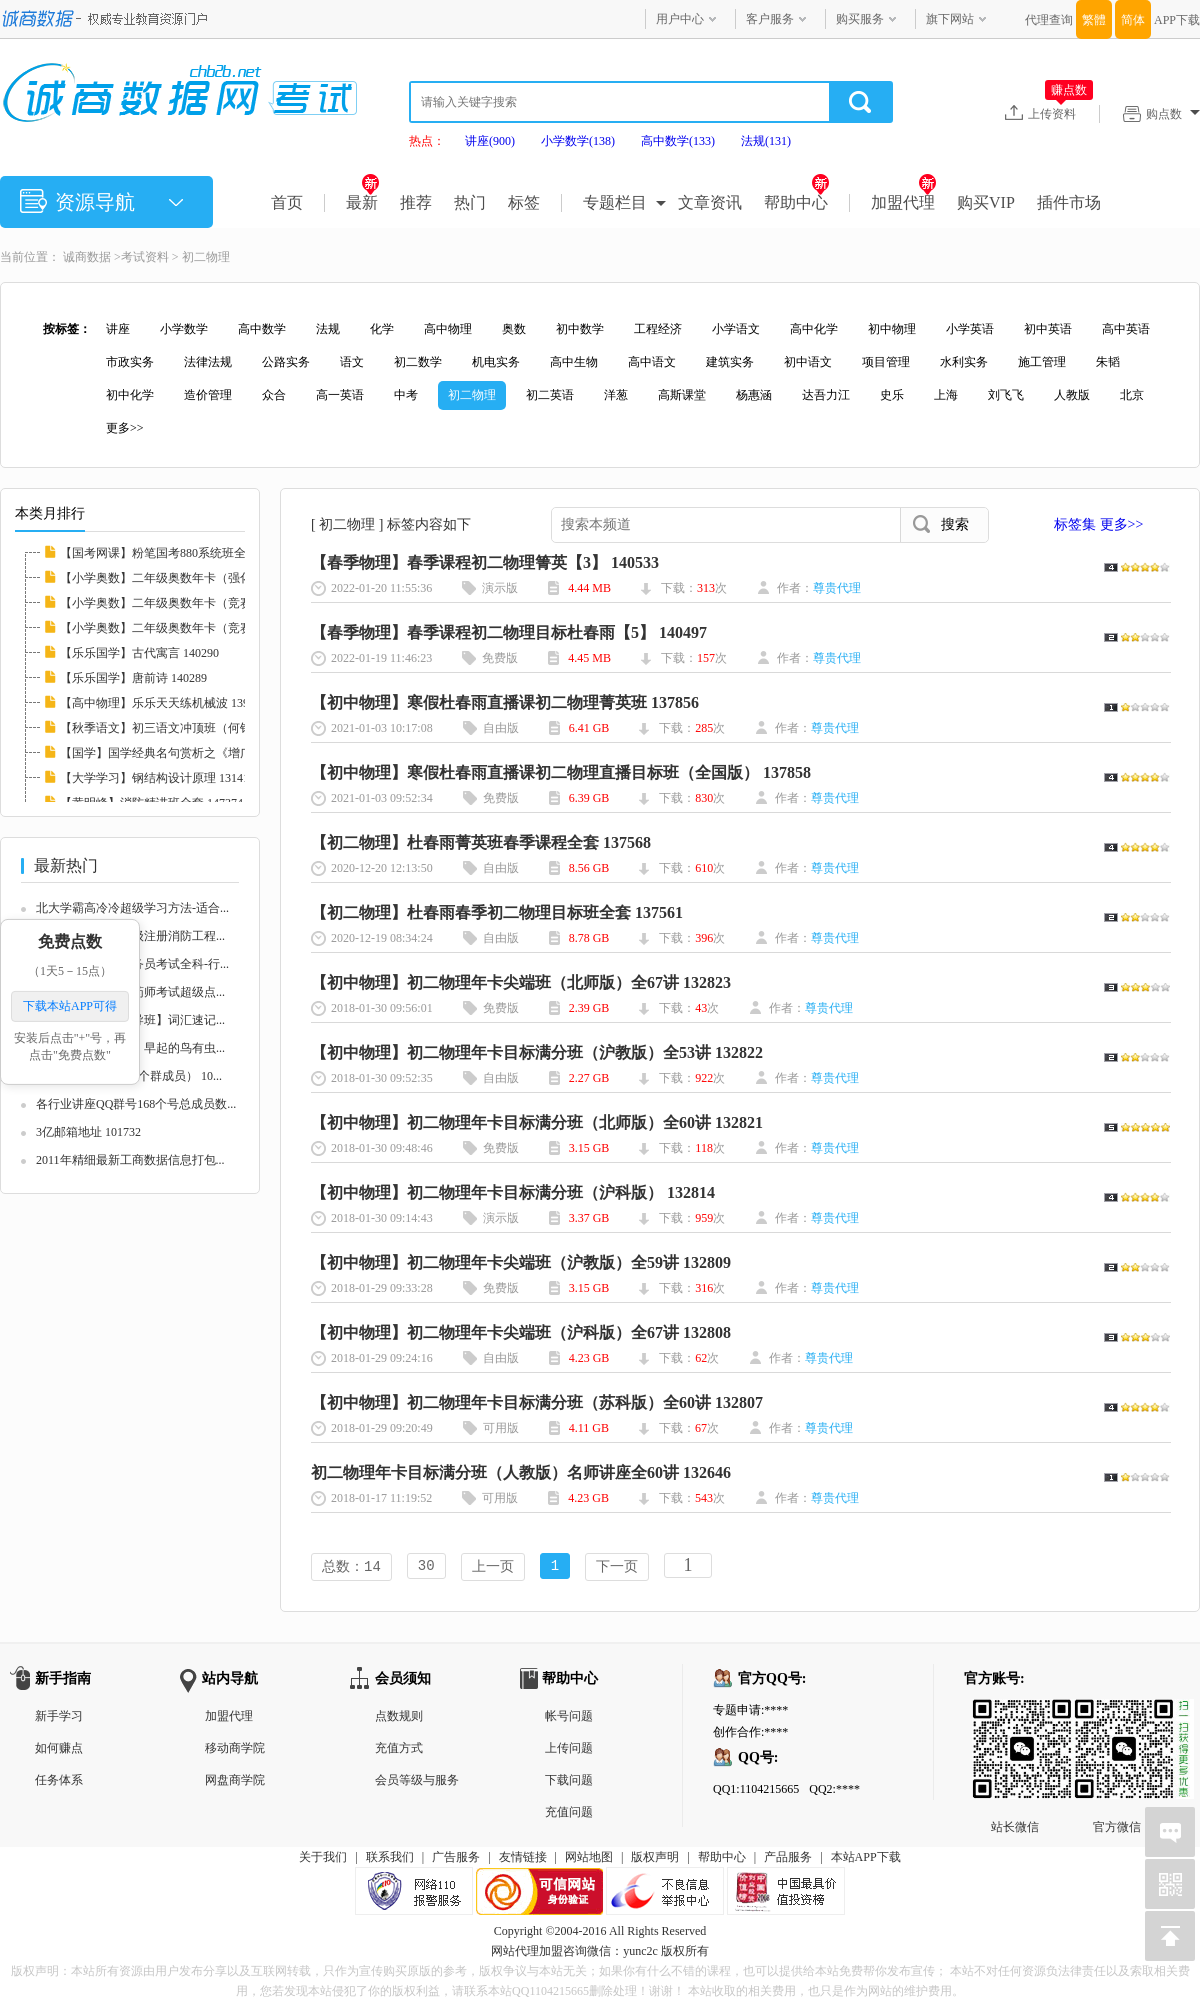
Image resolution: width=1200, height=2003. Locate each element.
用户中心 (680, 19)
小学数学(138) (578, 141)
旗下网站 (950, 19)
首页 (287, 202)
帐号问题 (569, 1718)
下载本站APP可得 (70, 1006)
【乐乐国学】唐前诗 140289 (133, 678)
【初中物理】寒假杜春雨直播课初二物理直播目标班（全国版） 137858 (561, 772)
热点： (427, 141)
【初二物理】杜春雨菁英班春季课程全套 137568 (481, 842)
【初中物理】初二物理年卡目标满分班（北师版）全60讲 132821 (537, 1122)
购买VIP (986, 202)
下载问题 (569, 1782)
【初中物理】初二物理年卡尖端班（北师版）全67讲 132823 (521, 982)
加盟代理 (903, 202)
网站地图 (589, 1859)
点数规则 (399, 1718)
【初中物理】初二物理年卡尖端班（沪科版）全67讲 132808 (521, 1332)
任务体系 (59, 1782)
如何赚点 (59, 1750)
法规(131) (766, 141)
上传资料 (1060, 113)
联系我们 (390, 1859)
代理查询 (1049, 20)
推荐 (416, 202)
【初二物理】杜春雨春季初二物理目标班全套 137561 (497, 912)
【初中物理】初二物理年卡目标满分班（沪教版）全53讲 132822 (537, 1052)
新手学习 (59, 1718)
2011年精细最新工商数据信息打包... (130, 1160)
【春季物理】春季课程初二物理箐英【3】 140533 (485, 562)
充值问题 (569, 1814)
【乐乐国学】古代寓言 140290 (139, 653)
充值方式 (399, 1750)
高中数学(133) (678, 141)
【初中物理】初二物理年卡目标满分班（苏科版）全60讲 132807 (537, 1402)
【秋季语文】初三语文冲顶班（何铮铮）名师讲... (190, 728)
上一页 (493, 1567)
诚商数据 (87, 257)
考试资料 (145, 257)
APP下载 (1177, 20)
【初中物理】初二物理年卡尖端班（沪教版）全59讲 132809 (521, 1262)
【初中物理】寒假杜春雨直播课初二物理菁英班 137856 (505, 702)
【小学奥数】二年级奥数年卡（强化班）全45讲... (190, 578)
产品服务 (788, 1859)
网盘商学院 (235, 1782)
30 (426, 1567)
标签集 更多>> (1098, 524)
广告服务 (456, 1859)
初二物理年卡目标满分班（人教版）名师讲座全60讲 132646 (521, 1472)
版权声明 (655, 1859)
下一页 (617, 1567)
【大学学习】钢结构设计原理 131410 (157, 778)
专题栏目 (615, 202)
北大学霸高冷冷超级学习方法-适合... (132, 908)
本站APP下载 (866, 1859)
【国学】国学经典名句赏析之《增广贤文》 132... (189, 753)
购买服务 (860, 19)
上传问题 (569, 1750)
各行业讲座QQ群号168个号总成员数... (136, 1104)
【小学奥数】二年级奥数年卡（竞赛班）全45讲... (190, 628)
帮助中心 (796, 202)
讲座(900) (490, 141)
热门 (470, 202)
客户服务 (770, 19)
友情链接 (523, 1859)
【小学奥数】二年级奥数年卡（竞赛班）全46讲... (190, 603)
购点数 (1173, 114)
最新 (362, 202)
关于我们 (323, 1859)
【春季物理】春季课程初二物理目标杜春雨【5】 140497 (509, 632)
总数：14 (351, 1567)
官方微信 (1117, 1717)
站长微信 (1015, 1717)
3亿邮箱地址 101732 (88, 1132)
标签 (524, 202)
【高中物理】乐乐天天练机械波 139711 (163, 703)
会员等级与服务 (417, 1782)
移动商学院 (235, 1750)
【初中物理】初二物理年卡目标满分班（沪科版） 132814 (513, 1192)
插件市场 (1069, 202)
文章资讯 (710, 202)
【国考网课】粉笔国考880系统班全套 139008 (178, 553)
